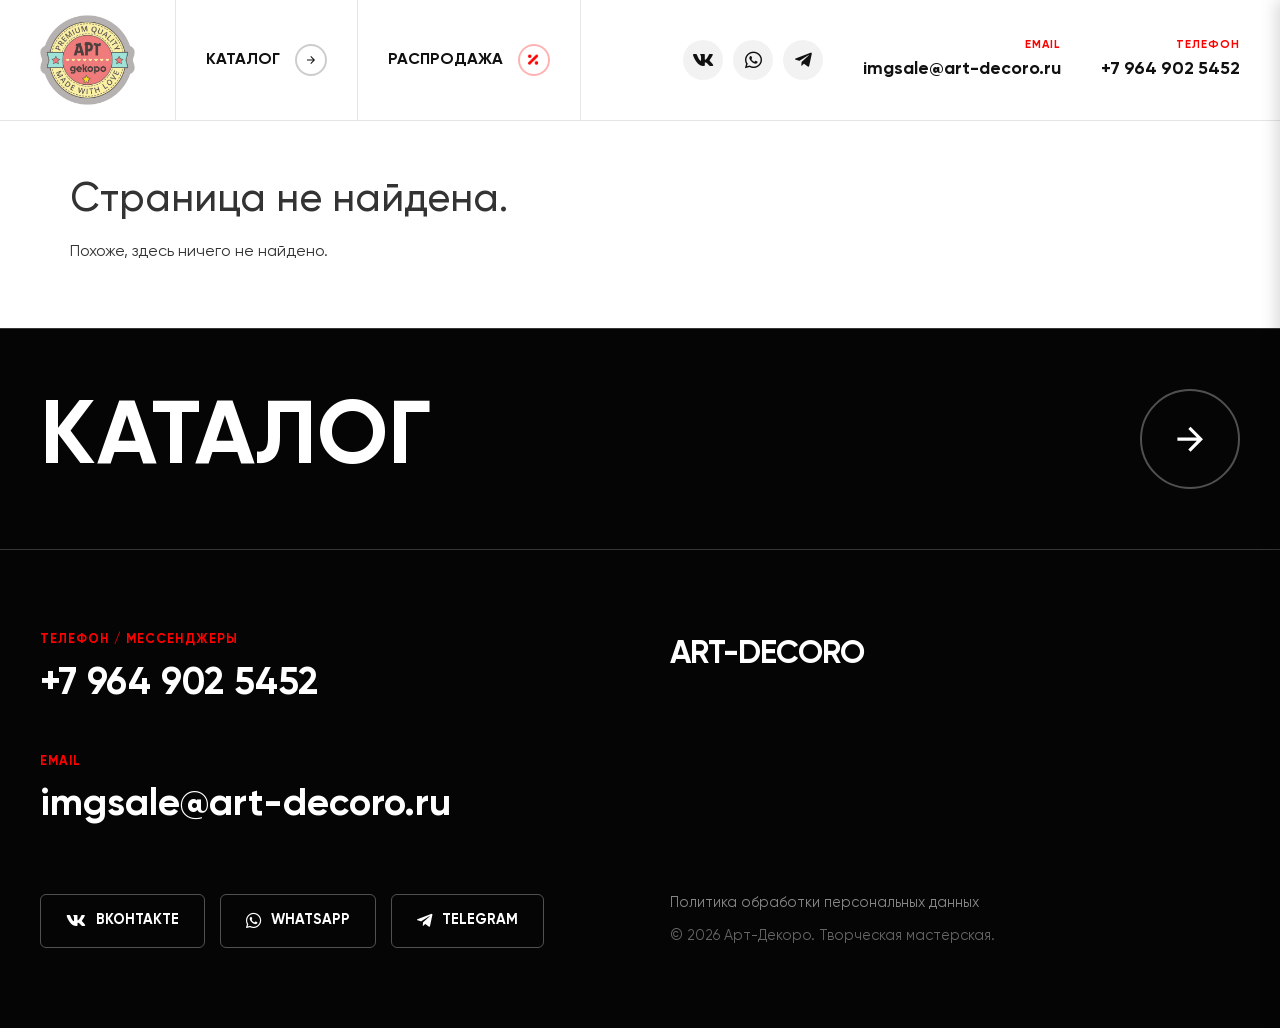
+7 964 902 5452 (1170, 69)
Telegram (467, 921)
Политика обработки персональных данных (824, 903)
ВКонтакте (122, 921)
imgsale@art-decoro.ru (962, 69)
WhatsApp (298, 921)
